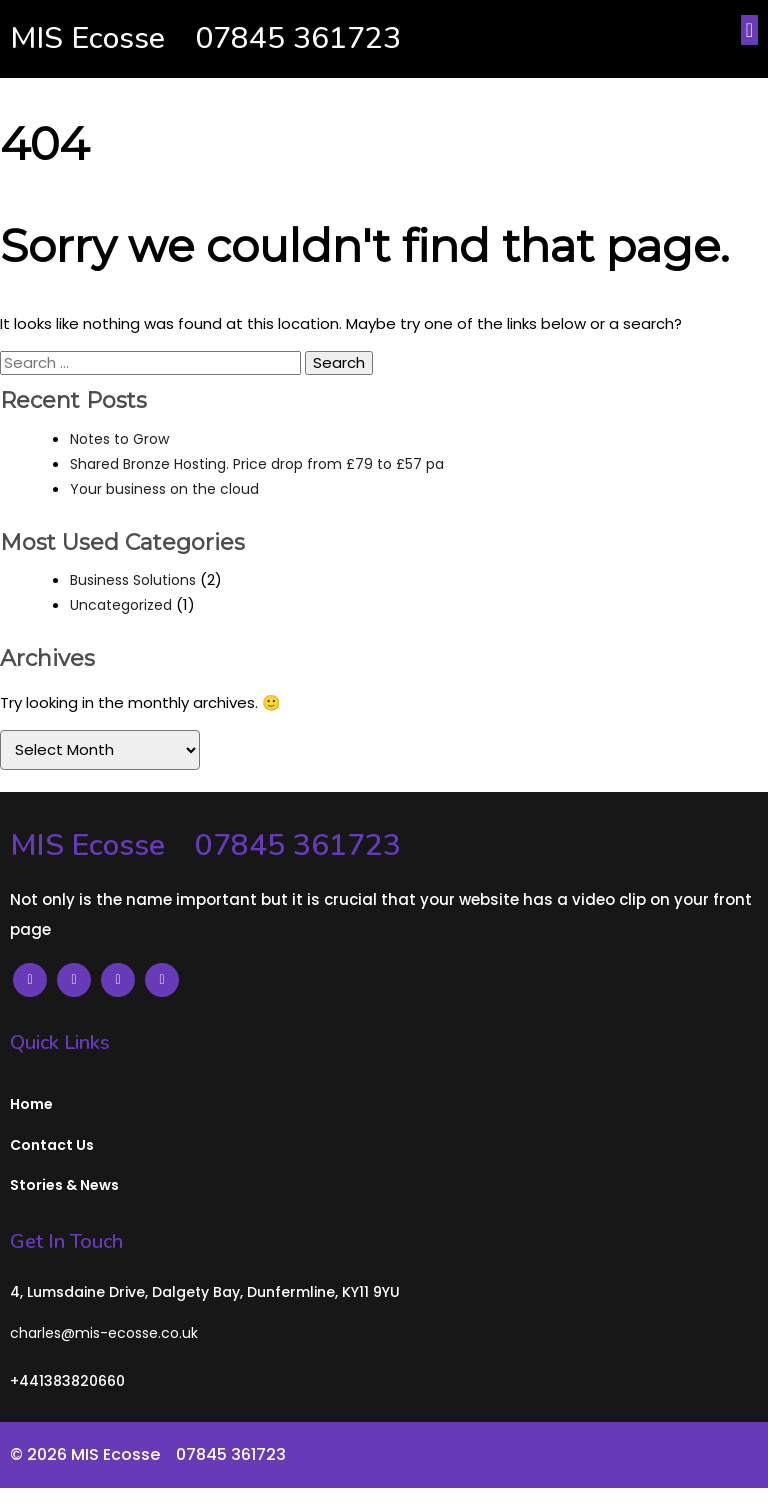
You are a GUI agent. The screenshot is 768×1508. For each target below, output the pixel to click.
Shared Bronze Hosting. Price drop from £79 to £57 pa (257, 464)
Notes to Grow (119, 439)
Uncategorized (121, 605)
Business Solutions (133, 580)
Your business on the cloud (164, 489)
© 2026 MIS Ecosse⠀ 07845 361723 (148, 1454)
